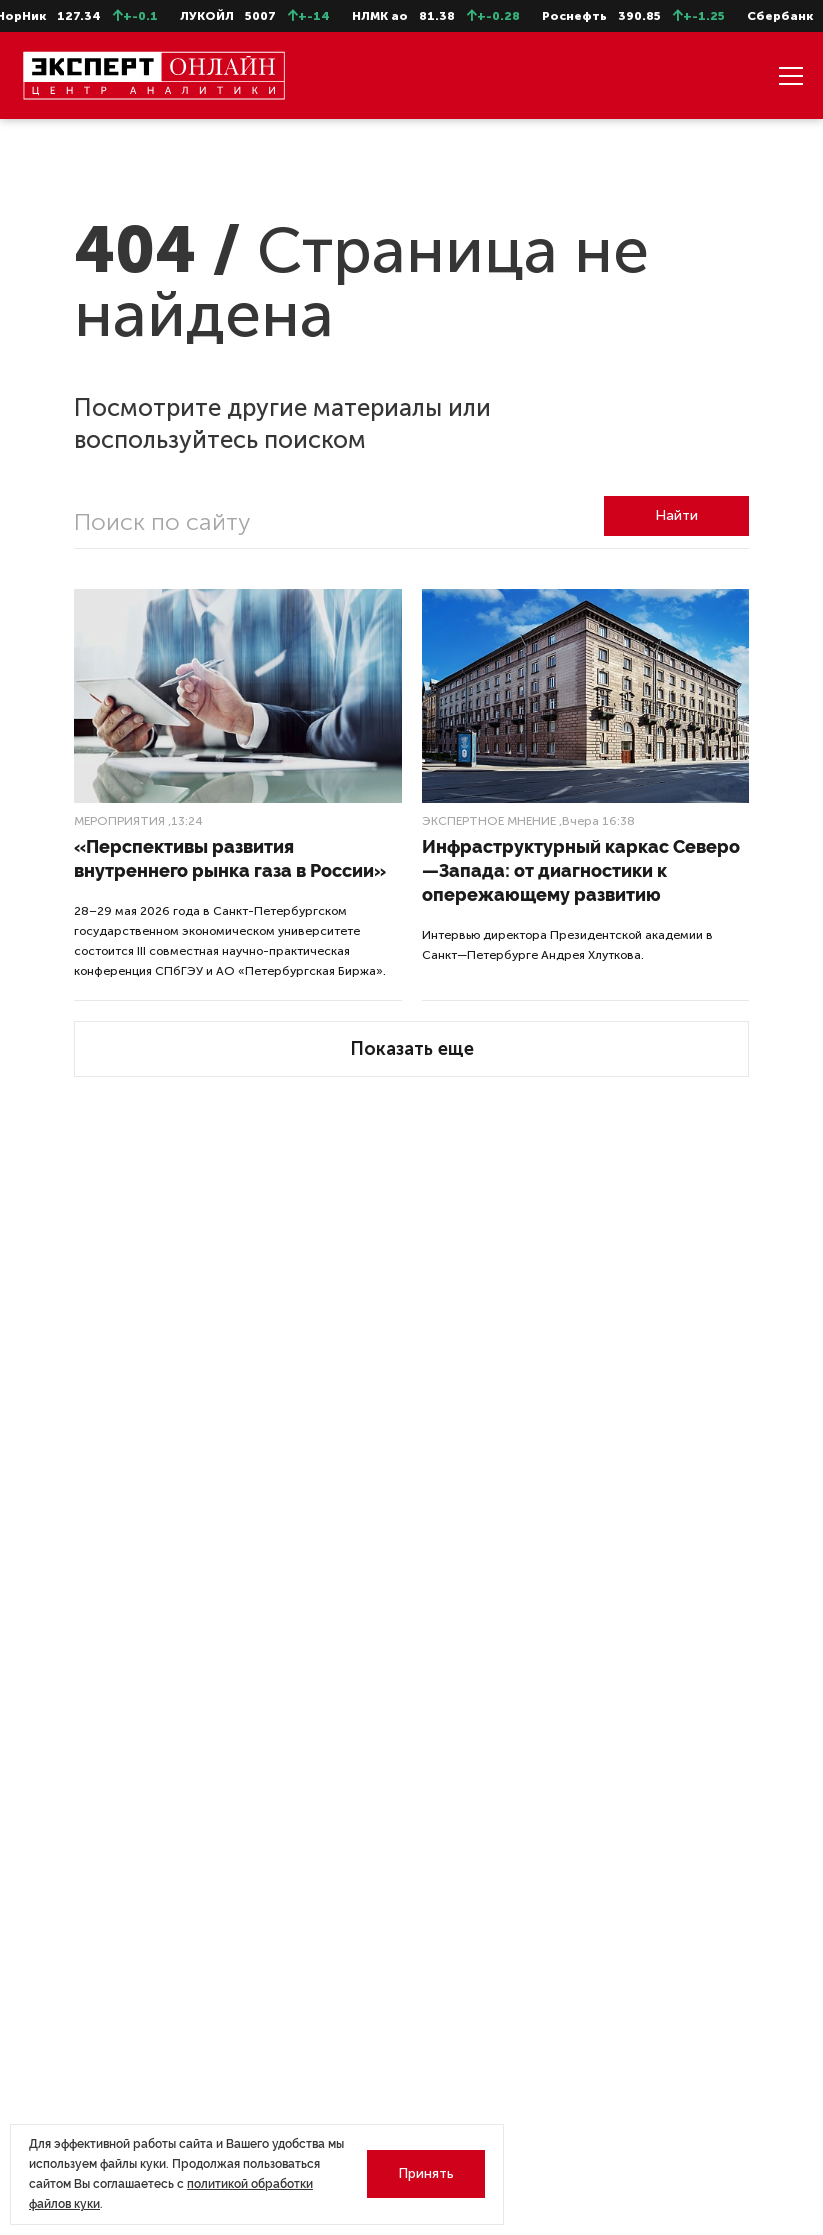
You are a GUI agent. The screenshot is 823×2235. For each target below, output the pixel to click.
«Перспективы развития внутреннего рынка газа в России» (230, 858)
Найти (676, 515)
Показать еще (412, 1049)
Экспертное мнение (489, 821)
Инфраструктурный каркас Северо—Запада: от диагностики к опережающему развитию (581, 870)
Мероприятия (119, 821)
